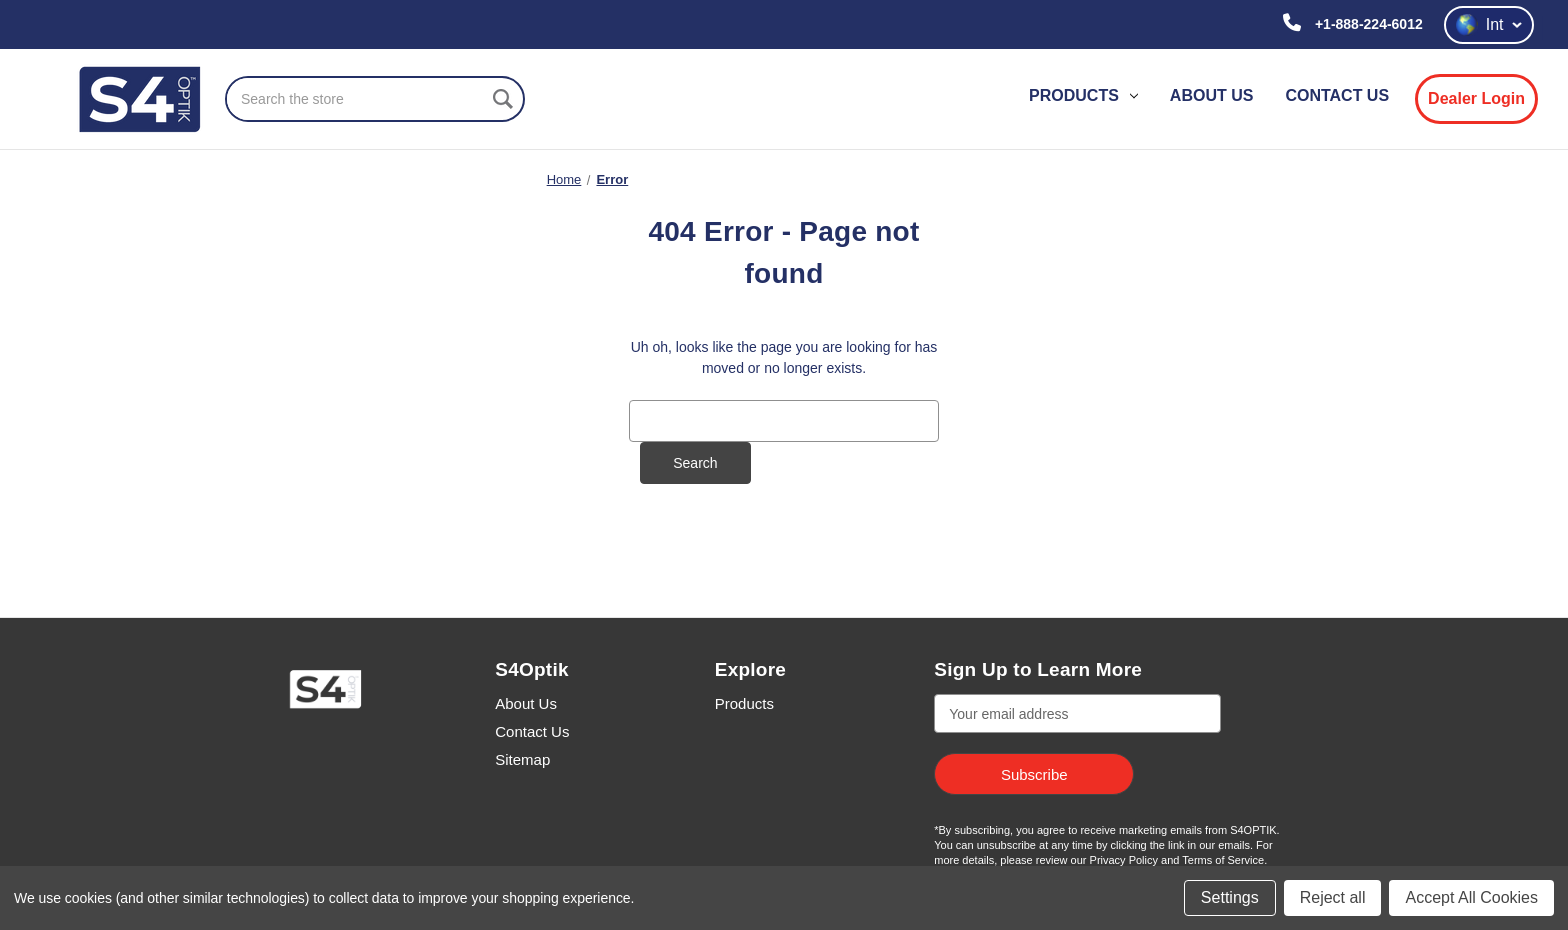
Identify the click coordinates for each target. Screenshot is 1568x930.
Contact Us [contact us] (1337, 95)
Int (1489, 25)
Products (1083, 95)
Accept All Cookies (1471, 897)
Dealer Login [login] (1476, 98)
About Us (526, 703)
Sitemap (522, 759)
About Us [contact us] (1212, 95)
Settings (1230, 897)
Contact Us (532, 731)
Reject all (1333, 897)
